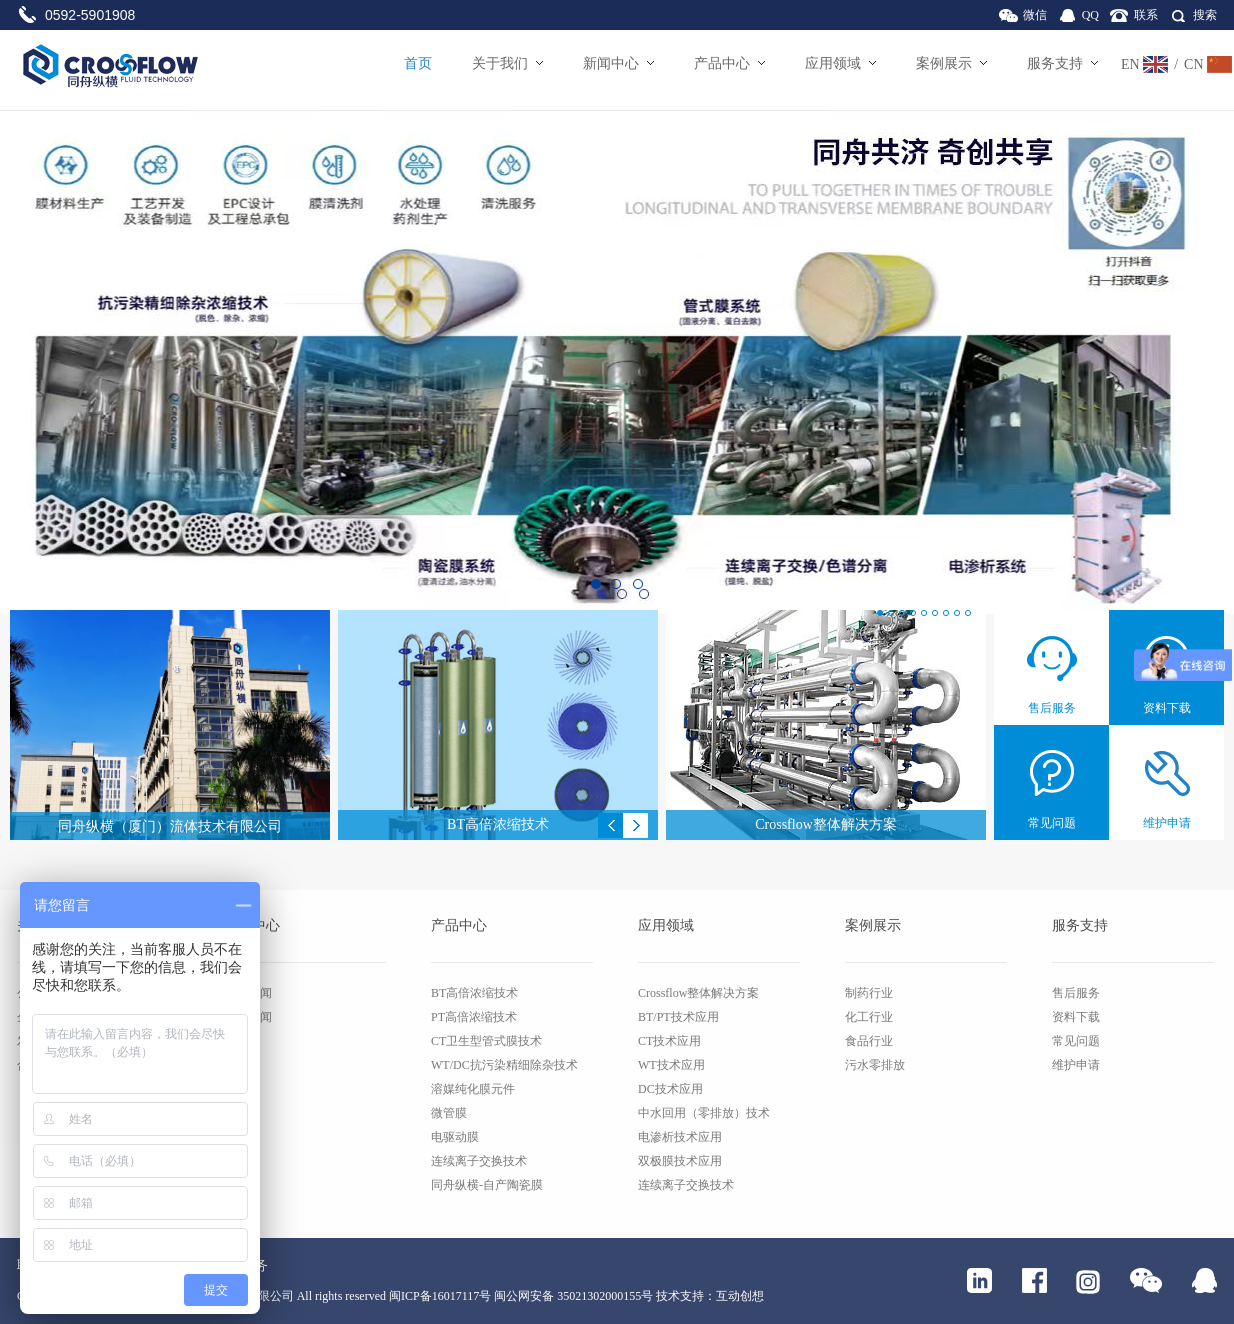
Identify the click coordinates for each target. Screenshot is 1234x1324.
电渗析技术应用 (680, 1137)
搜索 (1205, 15)
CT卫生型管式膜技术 (486, 1041)
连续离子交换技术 (479, 1161)
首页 (418, 63)
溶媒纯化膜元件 (473, 1089)
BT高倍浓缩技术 (474, 993)
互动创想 (740, 1296)
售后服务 (1076, 993)
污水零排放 (875, 1065)
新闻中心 (618, 63)
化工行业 (869, 1017)
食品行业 (869, 1041)
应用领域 (840, 63)
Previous (610, 825)
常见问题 (1076, 1041)
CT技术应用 (669, 1041)
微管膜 (449, 1113)
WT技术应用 (671, 1065)
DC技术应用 (670, 1089)
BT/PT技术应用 (678, 1017)
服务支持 (1062, 63)
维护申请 (1076, 1065)
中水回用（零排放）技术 (704, 1113)
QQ (1090, 15)
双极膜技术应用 (680, 1161)
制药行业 (869, 993)
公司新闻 (248, 993)
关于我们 (507, 63)
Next (635, 825)
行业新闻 (248, 1017)
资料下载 (1076, 1017)
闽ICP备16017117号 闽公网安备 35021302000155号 (521, 1296)
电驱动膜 (455, 1137)
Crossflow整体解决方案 (698, 993)
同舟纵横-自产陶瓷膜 (487, 1185)
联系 (1146, 15)
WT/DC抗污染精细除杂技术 (504, 1065)
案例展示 (951, 63)
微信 (1035, 15)
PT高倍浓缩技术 (474, 1017)
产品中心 (729, 63)
